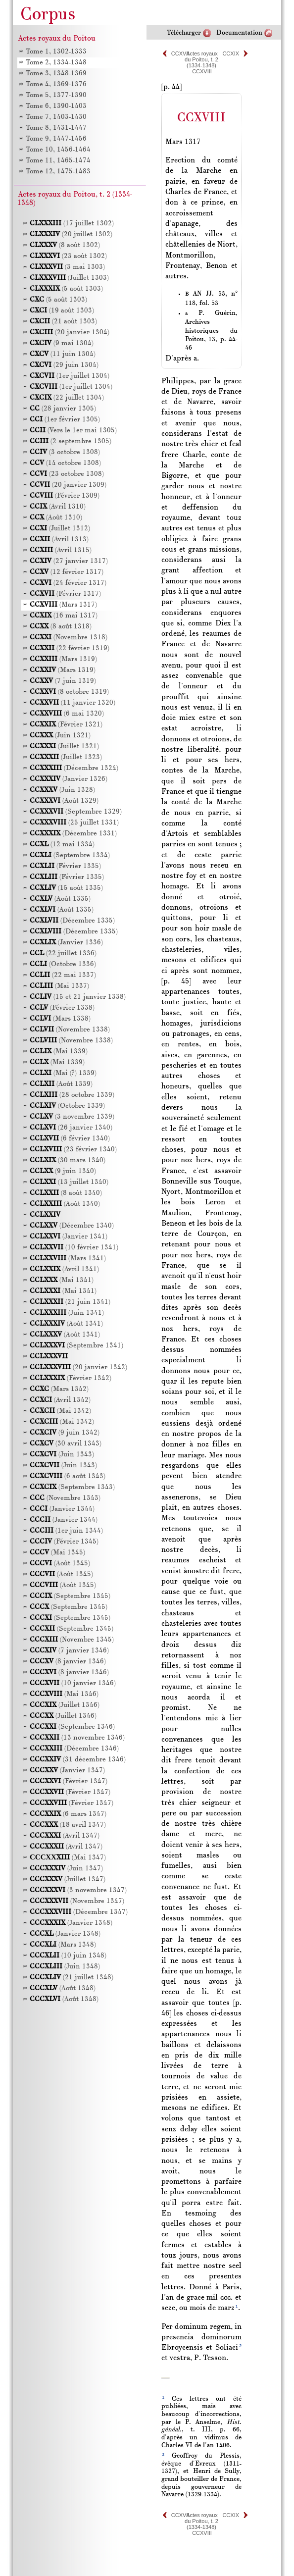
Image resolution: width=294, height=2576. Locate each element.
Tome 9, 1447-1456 (55, 139)
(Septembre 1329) (76, 812)
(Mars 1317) (63, 605)
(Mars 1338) (60, 1019)
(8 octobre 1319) (69, 692)
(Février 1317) (65, 594)
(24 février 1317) (68, 583)
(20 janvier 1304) (69, 332)
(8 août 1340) (66, 1193)
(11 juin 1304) (63, 354)
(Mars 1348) (63, 1945)
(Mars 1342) (59, 1389)
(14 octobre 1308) (65, 463)
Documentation (239, 33)
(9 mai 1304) (62, 343)
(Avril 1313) (59, 539)
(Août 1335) (60, 899)
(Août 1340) (65, 1204)
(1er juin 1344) (66, 1531)
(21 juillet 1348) (71, 1977)
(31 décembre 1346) (78, 1759)
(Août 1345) (60, 1563)
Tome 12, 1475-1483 (57, 171)
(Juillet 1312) (60, 528)
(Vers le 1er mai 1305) (73, 430)
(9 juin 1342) (64, 1433)
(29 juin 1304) (64, 365)
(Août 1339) (61, 1084)
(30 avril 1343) (65, 1443)
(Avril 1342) (60, 1400)
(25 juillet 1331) (74, 822)
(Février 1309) (64, 496)
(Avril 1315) (61, 550)
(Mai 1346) (64, 1694)
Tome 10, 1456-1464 (57, 150)
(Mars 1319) (63, 659)
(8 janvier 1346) (68, 1661)
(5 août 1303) (66, 289)
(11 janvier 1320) (72, 703)
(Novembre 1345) (72, 1640)
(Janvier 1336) (66, 942)
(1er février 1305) (65, 419)
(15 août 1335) (66, 888)
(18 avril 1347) (68, 1825)
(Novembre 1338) (70, 1029)
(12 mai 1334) (62, 844)
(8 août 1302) (65, 245)
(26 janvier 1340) (71, 1128)
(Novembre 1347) (77, 1901)
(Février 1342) (70, 1378)
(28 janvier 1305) (63, 408)
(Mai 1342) (60, 1411)
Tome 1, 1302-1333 (55, 51)
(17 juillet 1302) (72, 223)
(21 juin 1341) (70, 1302)
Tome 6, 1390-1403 (55, 106)
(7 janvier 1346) (69, 1650)
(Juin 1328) (62, 790)
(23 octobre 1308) (67, 474)
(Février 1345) (64, 1542)
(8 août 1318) (61, 626)
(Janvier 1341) (68, 1236)
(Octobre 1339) (67, 1106)
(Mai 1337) (59, 986)
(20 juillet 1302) (71, 234)
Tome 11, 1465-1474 (57, 160)
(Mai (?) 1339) (63, 1073)
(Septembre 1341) (76, 1345)
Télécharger (184, 33)
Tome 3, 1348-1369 (55, 73)
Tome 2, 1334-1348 (55, 62)
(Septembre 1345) (70, 1596)
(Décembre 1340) (72, 1226)
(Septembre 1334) (70, 855)
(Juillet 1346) (64, 1705)
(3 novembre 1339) (72, 1117)
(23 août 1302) (68, 256)
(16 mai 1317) (64, 615)
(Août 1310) (56, 517)
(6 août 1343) (67, 1476)
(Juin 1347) (66, 1868)
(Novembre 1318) (68, 637)
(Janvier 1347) (67, 1770)
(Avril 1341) (64, 1269)
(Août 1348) (63, 1988)
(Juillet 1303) (69, 278)
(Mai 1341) (62, 1280)
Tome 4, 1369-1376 (55, 84)
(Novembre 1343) (65, 1498)
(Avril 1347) (64, 1836)
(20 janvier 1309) (68, 485)
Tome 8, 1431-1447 (55, 128)
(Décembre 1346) (74, 1748)
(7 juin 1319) (63, 681)
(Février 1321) (66, 724)
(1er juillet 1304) (69, 376)
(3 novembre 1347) (78, 1890)
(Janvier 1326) (68, 779)
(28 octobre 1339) (72, 1095)
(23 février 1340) (73, 1149)
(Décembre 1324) (74, 768)
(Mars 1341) (68, 1258)
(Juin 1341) (67, 1313)
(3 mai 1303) (67, 267)
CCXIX (230, 53)
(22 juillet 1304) (67, 398)
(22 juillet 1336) (63, 953)
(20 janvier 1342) (78, 1367)
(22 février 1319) (69, 648)
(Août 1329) (64, 801)
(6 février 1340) (70, 1138)
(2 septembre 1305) (70, 441)
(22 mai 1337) (63, 975)
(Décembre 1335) (72, 921)
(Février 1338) (62, 1008)
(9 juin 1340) (63, 1171)
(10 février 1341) (74, 1247)
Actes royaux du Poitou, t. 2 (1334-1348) (201, 59)
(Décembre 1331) (73, 833)
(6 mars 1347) (68, 1814)
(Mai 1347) (68, 1857)
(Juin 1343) (62, 1454)
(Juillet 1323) (66, 757)
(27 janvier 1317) (69, 561)
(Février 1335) (65, 866)
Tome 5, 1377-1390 (55, 95)
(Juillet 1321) (64, 746)
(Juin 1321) (60, 735)
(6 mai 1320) (67, 714)
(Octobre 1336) (63, 964)
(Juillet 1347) (67, 1879)
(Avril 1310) (58, 507)
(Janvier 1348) (71, 1923)
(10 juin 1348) (68, 1955)
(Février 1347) (68, 1781)
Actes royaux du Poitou (57, 39)
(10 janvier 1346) (73, 1683)
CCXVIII (202, 71)
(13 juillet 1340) (69, 1182)
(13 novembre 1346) (77, 1738)
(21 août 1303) (63, 321)
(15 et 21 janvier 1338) (78, 997)
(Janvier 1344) (62, 1509)
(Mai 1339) (59, 1051)
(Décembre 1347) (79, 1912)
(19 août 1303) (62, 310)
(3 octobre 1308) (65, 452)
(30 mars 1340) (67, 1160)
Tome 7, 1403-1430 (55, 117)
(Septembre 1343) (72, 1487)
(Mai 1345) (57, 1552)
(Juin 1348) (65, 1966)
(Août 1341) (66, 1324)
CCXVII (180, 53)
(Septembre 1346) (72, 1727)
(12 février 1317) (66, 572)
